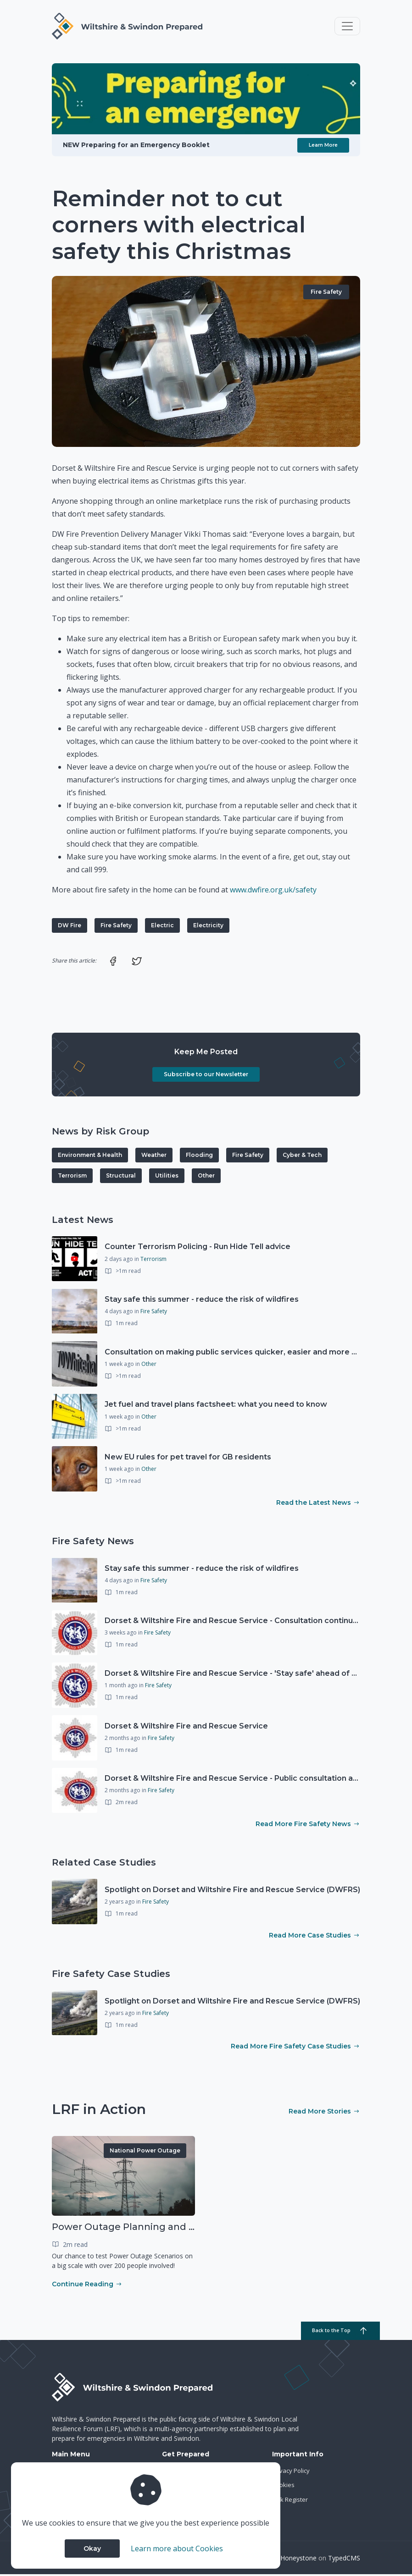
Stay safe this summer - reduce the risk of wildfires (202, 1301)
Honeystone (298, 2559)
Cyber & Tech (302, 1156)
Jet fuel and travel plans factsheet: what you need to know (216, 1406)
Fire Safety (326, 293)
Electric (162, 927)
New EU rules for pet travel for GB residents (188, 1458)
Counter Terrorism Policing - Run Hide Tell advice (197, 1248)
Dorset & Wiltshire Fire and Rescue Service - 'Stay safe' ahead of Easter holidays (257, 1675)
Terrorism (72, 1177)
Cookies (283, 2486)
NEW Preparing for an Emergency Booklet (136, 147)
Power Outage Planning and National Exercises (163, 2228)
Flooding (199, 1156)
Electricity (208, 927)
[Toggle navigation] (347, 27)
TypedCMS (344, 2559)
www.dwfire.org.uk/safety (273, 891)
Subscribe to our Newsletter (206, 1076)
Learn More (323, 147)
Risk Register (290, 2501)
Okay (92, 2548)
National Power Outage (145, 2152)
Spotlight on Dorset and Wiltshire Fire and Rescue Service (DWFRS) (232, 1891)
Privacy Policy (291, 2472)
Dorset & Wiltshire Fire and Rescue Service (186, 1727)
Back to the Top (331, 2332)
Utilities (166, 1177)
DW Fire (69, 927)
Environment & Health (90, 1156)
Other (206, 1177)
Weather (154, 1156)
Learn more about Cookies (177, 2548)
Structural (121, 1177)
